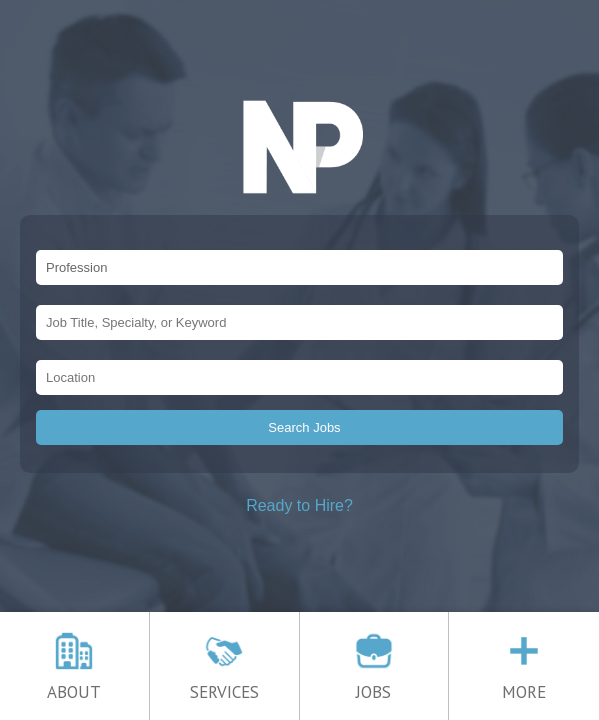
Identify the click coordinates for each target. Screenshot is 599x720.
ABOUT (74, 683)
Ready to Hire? (299, 505)
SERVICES (224, 683)
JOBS (374, 683)
